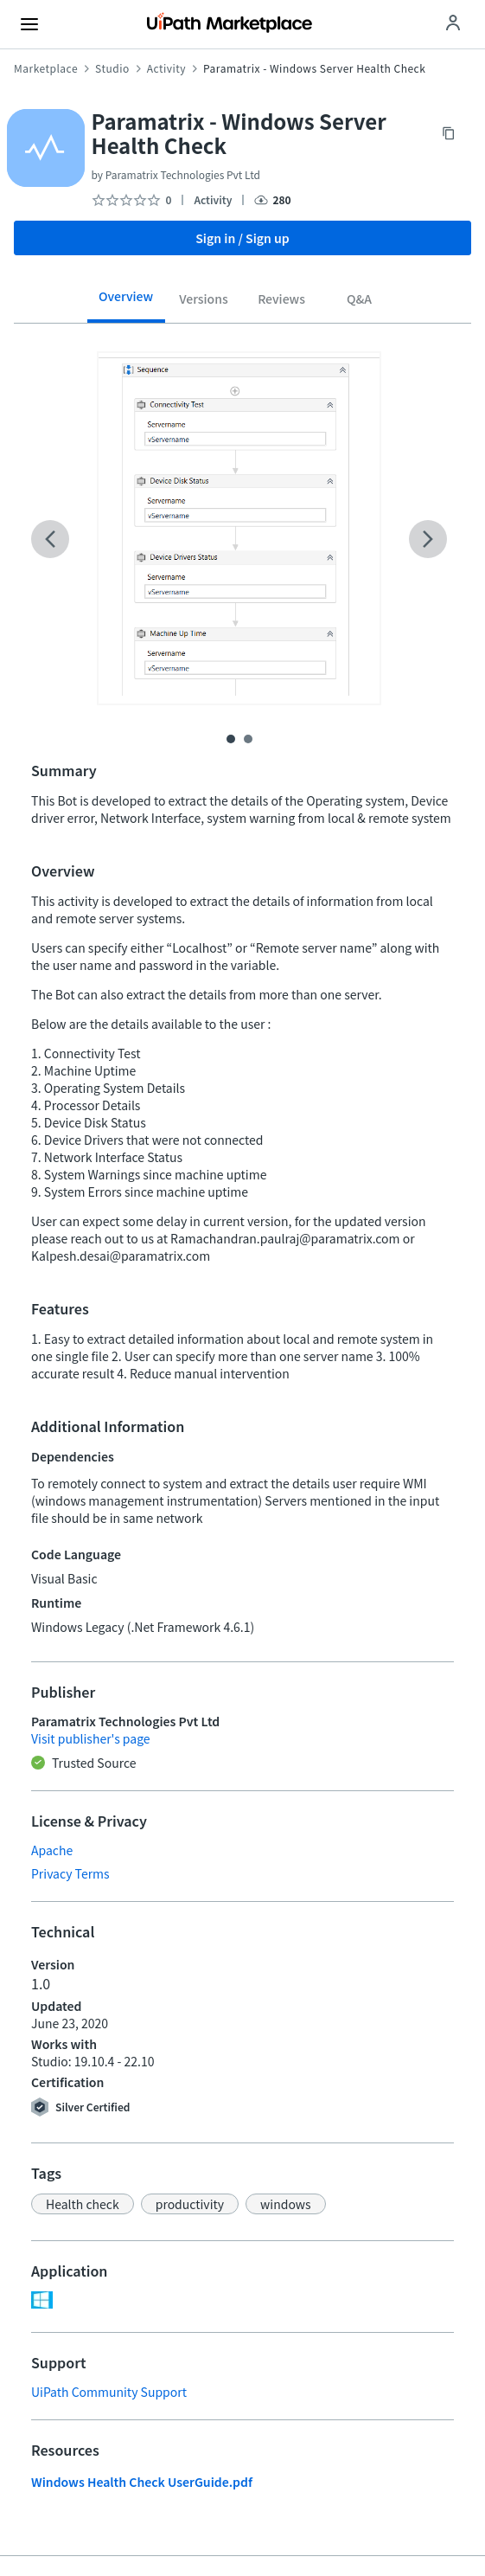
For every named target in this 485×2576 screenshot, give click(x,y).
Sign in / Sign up (242, 238)
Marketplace (46, 68)
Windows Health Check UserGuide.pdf (141, 2481)
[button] (82, 2204)
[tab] (126, 302)
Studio (112, 68)
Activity (166, 68)
